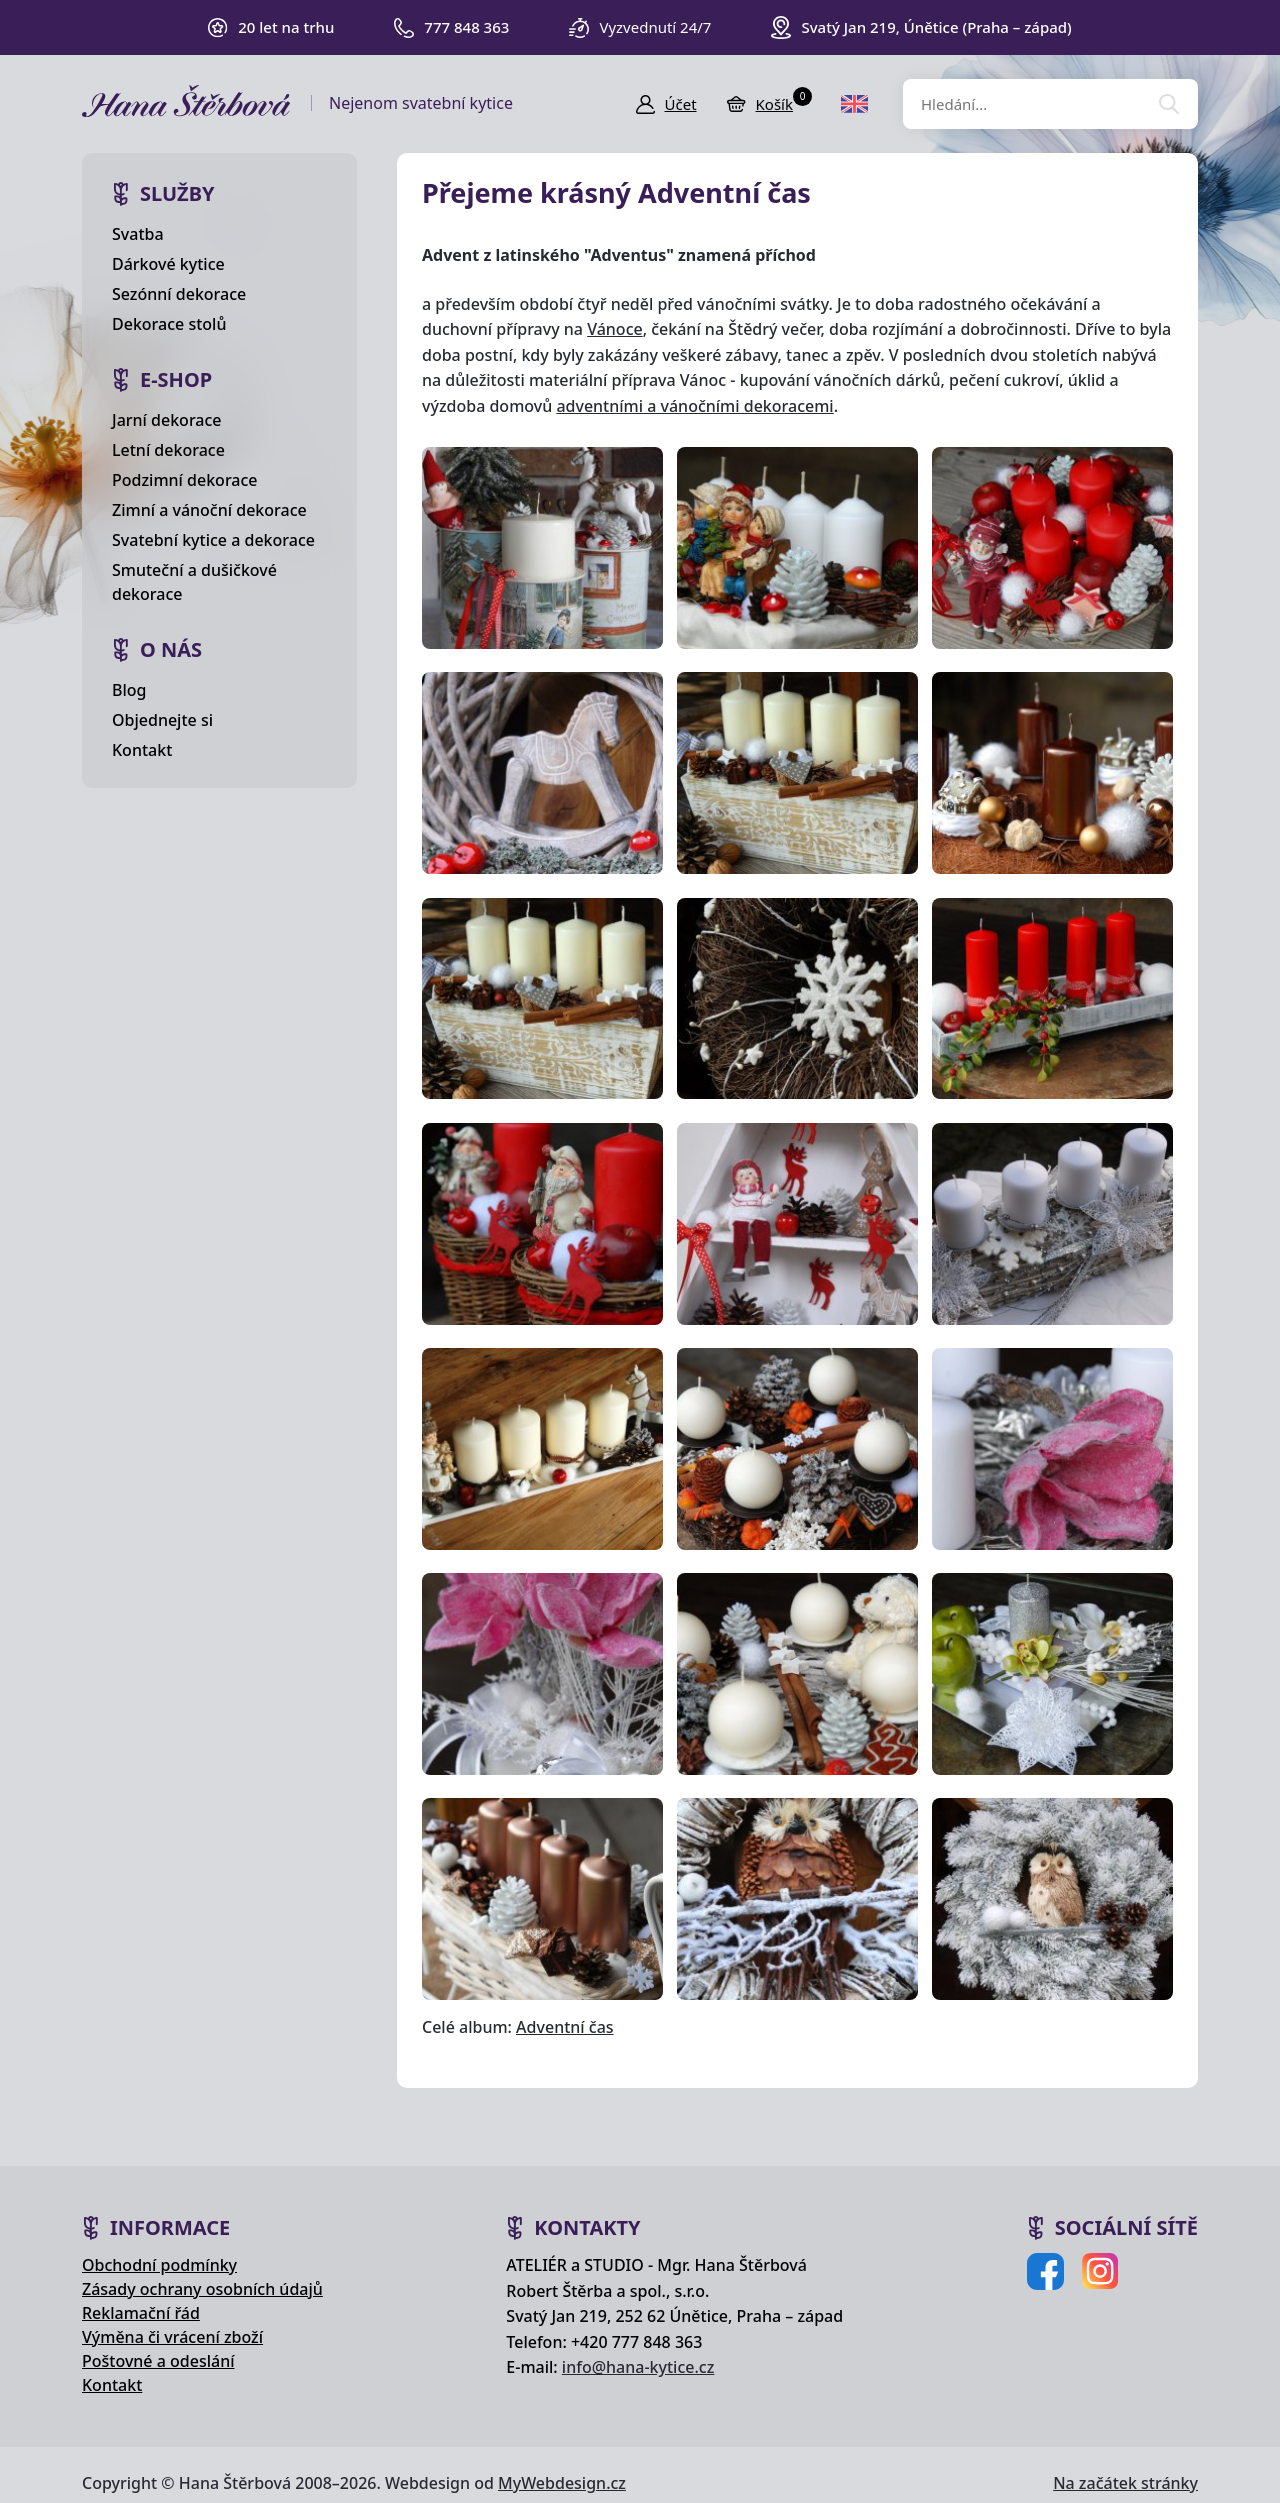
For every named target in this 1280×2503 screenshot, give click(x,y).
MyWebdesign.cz (562, 2483)
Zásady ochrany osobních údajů (202, 2289)
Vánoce (615, 329)
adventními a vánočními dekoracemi (694, 406)
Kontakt (142, 750)
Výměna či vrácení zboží (172, 2337)
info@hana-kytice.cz (638, 2367)
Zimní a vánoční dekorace (209, 510)
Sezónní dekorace (179, 294)
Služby (177, 193)
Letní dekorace (168, 450)
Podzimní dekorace (185, 480)
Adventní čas (564, 2027)
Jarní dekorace (167, 420)
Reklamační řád (141, 2313)
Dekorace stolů (169, 324)
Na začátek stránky (1125, 2483)
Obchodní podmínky (159, 2265)
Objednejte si (162, 720)
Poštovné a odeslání (158, 2361)
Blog (129, 690)
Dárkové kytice (168, 264)
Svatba (138, 234)
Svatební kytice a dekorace (213, 540)
